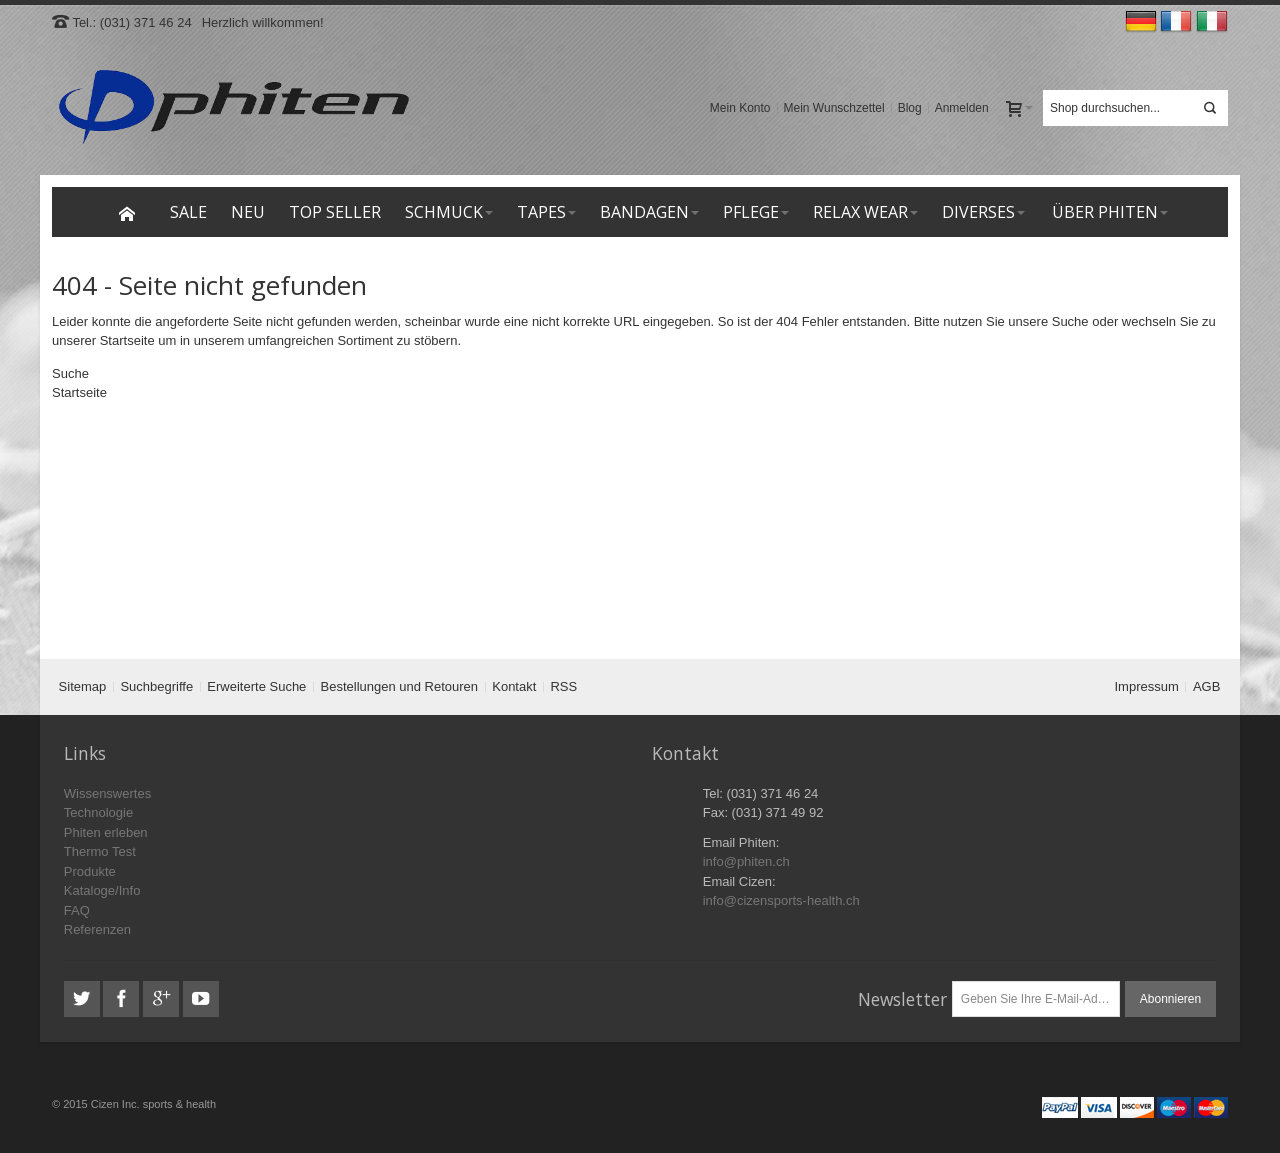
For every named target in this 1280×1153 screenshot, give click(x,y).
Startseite (127, 340)
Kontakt (514, 686)
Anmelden (962, 108)
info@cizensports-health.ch (781, 900)
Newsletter (902, 999)
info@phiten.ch (746, 861)
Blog (910, 108)
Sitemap (83, 686)
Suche (1070, 321)
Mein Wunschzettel (834, 108)
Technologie (98, 812)
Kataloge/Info (102, 890)
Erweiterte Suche (256, 686)
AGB (1206, 686)
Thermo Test (100, 851)
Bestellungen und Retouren (400, 686)
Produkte (90, 871)
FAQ (77, 910)
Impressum (1147, 686)
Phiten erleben (106, 832)
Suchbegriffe (156, 686)
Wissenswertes (107, 793)
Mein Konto (740, 108)
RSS (563, 686)
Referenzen (97, 929)
